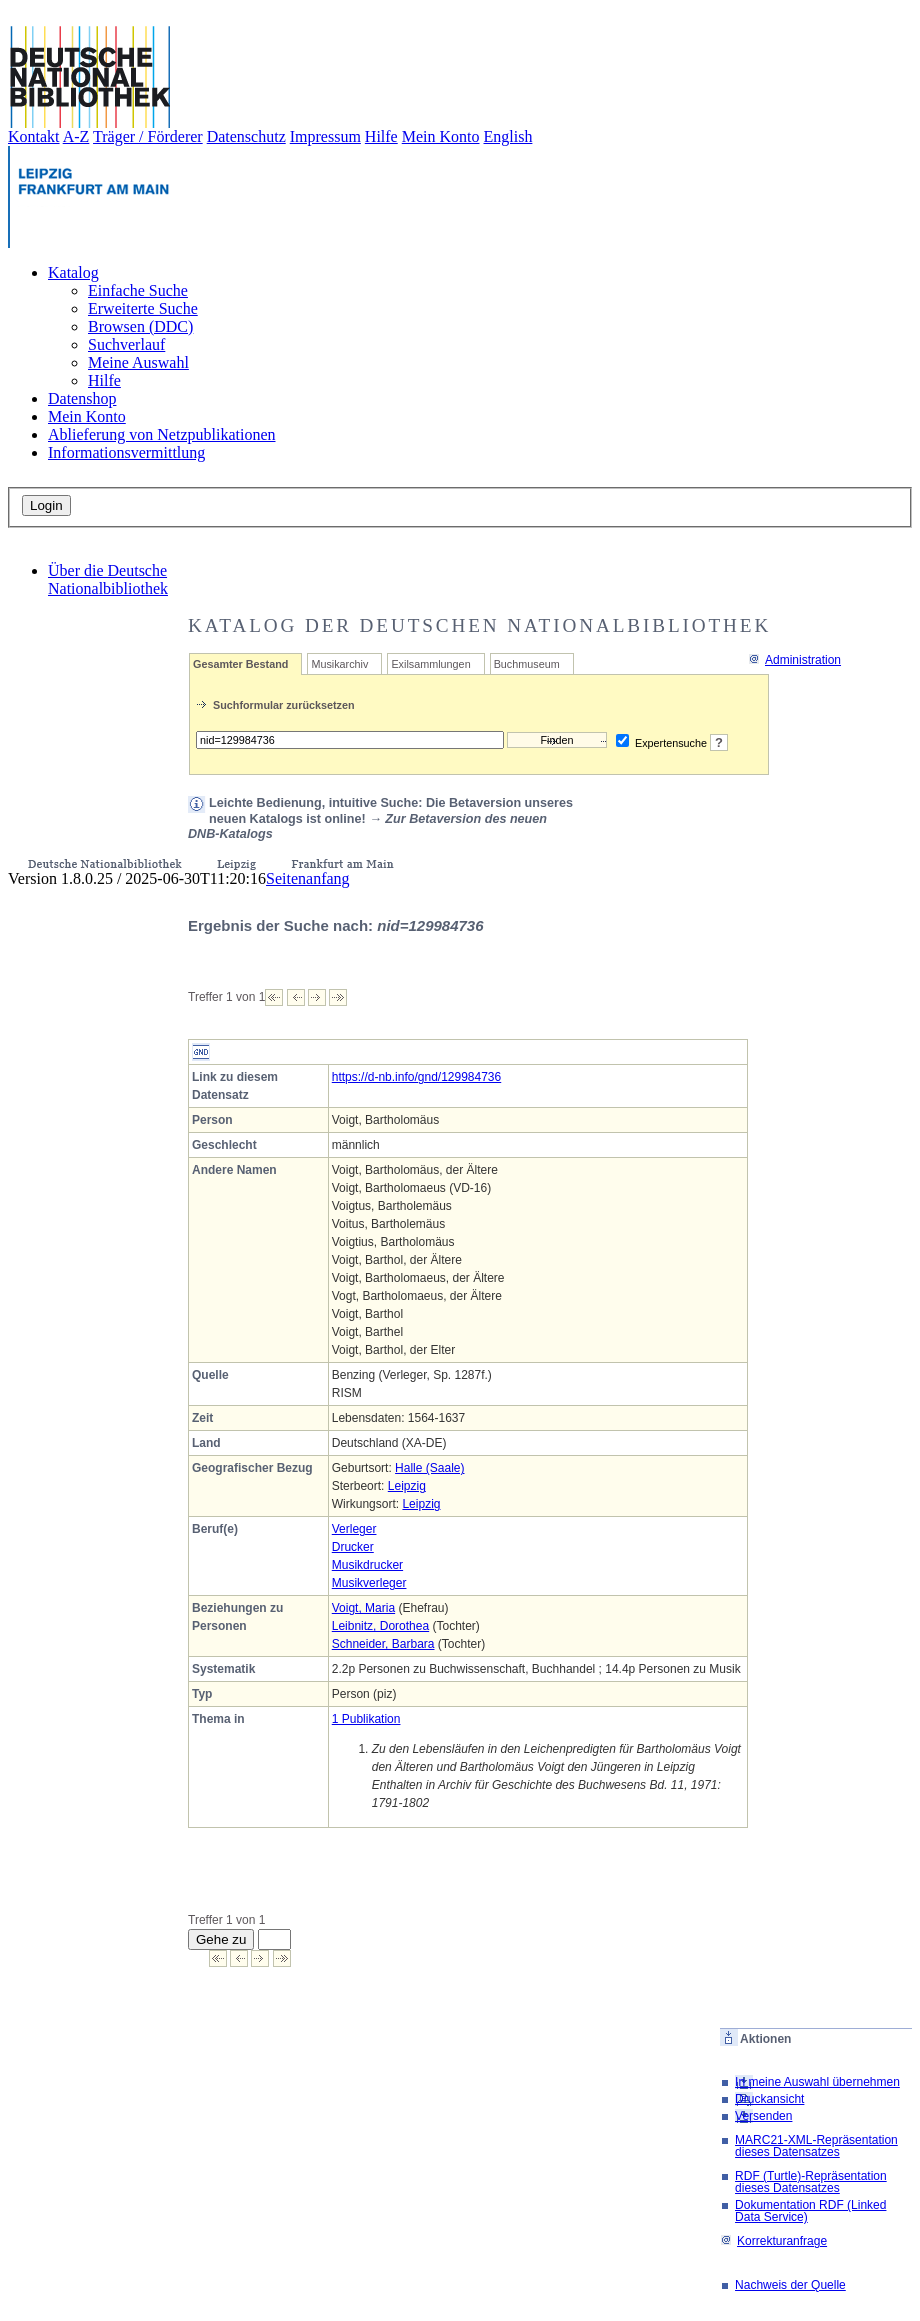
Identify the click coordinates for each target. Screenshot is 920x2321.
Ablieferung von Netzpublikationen (162, 434)
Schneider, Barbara (383, 1644)
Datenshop (82, 398)
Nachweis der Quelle (790, 2285)
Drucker (353, 1547)
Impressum (325, 136)
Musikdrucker (367, 1565)
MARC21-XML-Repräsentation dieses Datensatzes (816, 2146)
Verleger (354, 1529)
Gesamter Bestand (240, 664)
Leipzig (407, 1486)
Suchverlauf (126, 344)
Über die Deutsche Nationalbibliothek (108, 579)
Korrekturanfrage (773, 2241)
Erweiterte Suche (143, 308)
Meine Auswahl (138, 362)
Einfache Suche (138, 290)
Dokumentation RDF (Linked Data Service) (810, 2211)
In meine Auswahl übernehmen (817, 2082)
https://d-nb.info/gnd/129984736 (416, 1077)
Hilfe (381, 136)
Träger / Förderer (148, 136)
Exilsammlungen (430, 664)
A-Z (76, 136)
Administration (794, 660)
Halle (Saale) (429, 1468)
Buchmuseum (527, 664)
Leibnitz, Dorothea (380, 1626)
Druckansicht (769, 2099)
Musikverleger (369, 1583)
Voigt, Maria (363, 1608)
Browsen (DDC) (140, 326)
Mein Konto (441, 136)
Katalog (73, 272)
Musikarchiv (339, 664)
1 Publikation (366, 1719)
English (508, 136)
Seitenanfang (308, 878)
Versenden (763, 2116)
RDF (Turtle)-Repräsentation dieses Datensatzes (811, 2182)
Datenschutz (246, 136)
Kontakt (34, 136)
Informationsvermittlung (126, 452)
